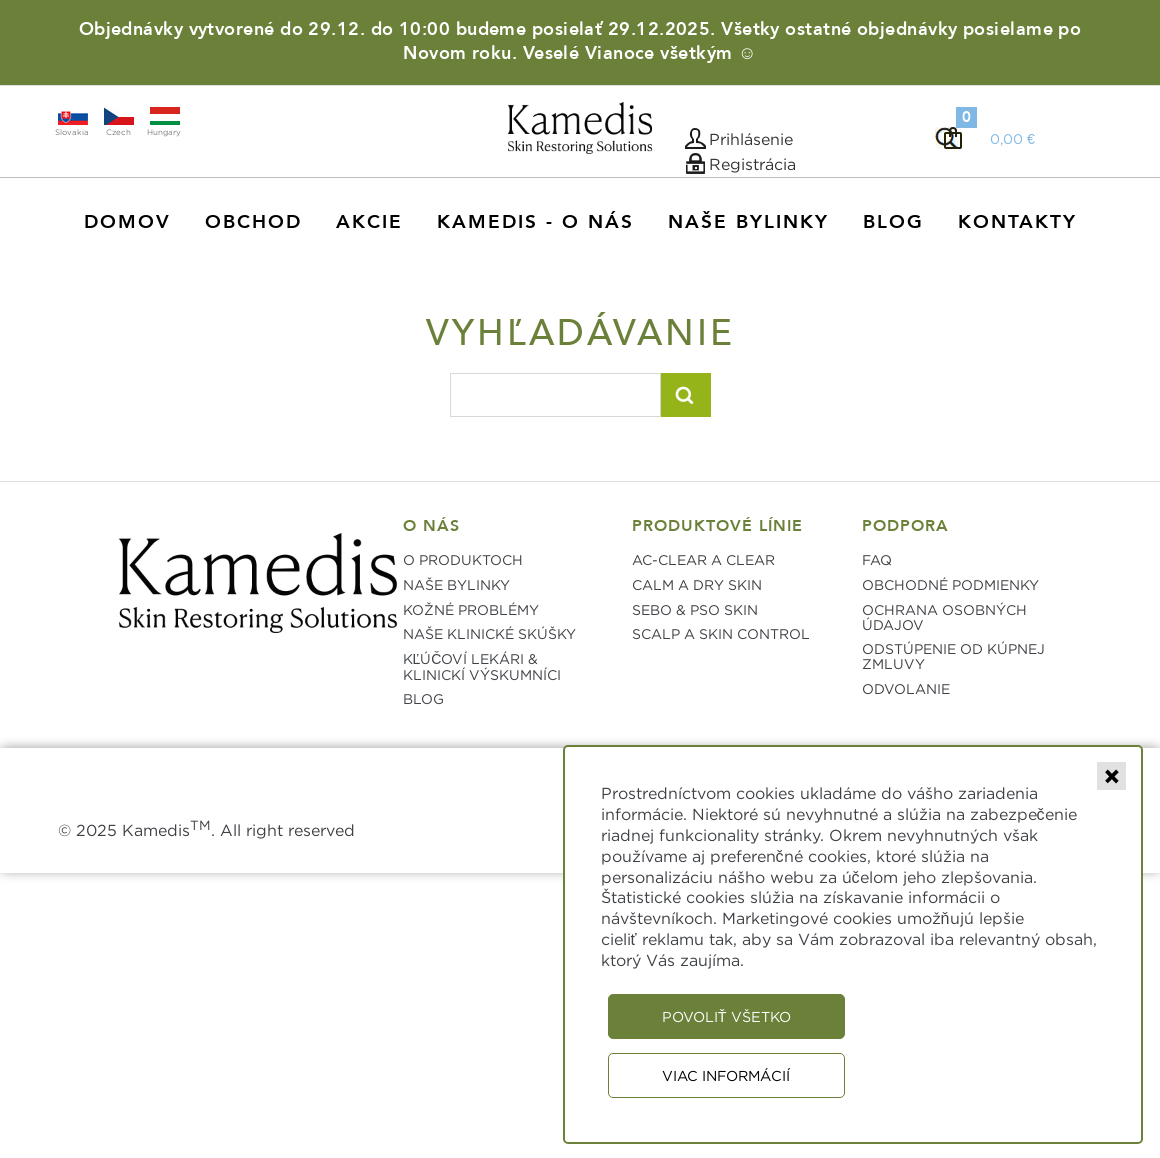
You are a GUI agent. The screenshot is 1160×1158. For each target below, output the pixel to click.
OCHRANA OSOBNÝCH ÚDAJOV (944, 617)
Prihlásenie (751, 139)
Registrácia (752, 164)
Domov (127, 222)
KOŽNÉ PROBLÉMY (471, 609)
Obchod (253, 222)
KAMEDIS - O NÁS (535, 222)
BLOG (423, 698)
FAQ (877, 559)
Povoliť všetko (726, 1016)
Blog (893, 222)
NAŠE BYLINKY (456, 584)
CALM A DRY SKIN (697, 584)
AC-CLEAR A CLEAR (703, 559)
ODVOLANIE (906, 688)
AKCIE (369, 222)
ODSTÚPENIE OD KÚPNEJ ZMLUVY (953, 656)
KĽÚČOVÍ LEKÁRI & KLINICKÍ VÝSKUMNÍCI (482, 666)
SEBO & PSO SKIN (695, 609)
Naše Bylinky (748, 222)
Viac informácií (726, 1075)
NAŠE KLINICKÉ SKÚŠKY (489, 633)
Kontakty (1017, 222)
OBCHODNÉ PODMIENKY (950, 584)
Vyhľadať (686, 395)
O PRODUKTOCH (463, 559)
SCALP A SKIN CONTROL (721, 633)
